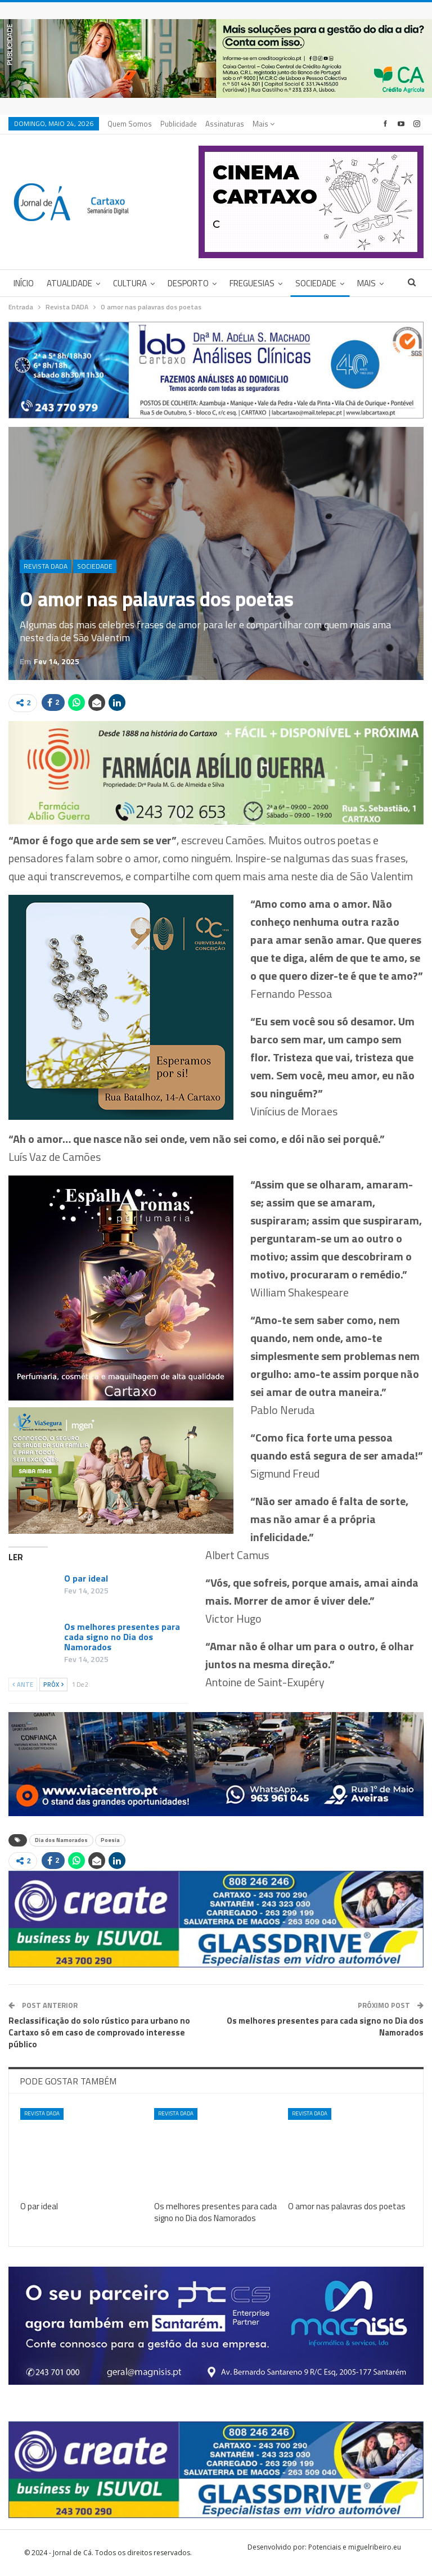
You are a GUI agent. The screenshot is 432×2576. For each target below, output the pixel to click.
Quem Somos (129, 123)
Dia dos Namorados (61, 1840)
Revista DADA (46, 566)
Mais (263, 123)
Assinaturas (224, 123)
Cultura (130, 283)
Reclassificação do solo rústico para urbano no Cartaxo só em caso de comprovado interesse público (99, 2032)
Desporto (188, 283)
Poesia (110, 1840)
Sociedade (315, 283)
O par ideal (86, 1578)
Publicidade (178, 123)
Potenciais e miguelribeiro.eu (354, 2547)
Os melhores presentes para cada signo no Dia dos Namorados (122, 1637)
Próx (53, 1684)
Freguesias (252, 283)
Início (24, 283)
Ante (22, 1684)
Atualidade (69, 283)
